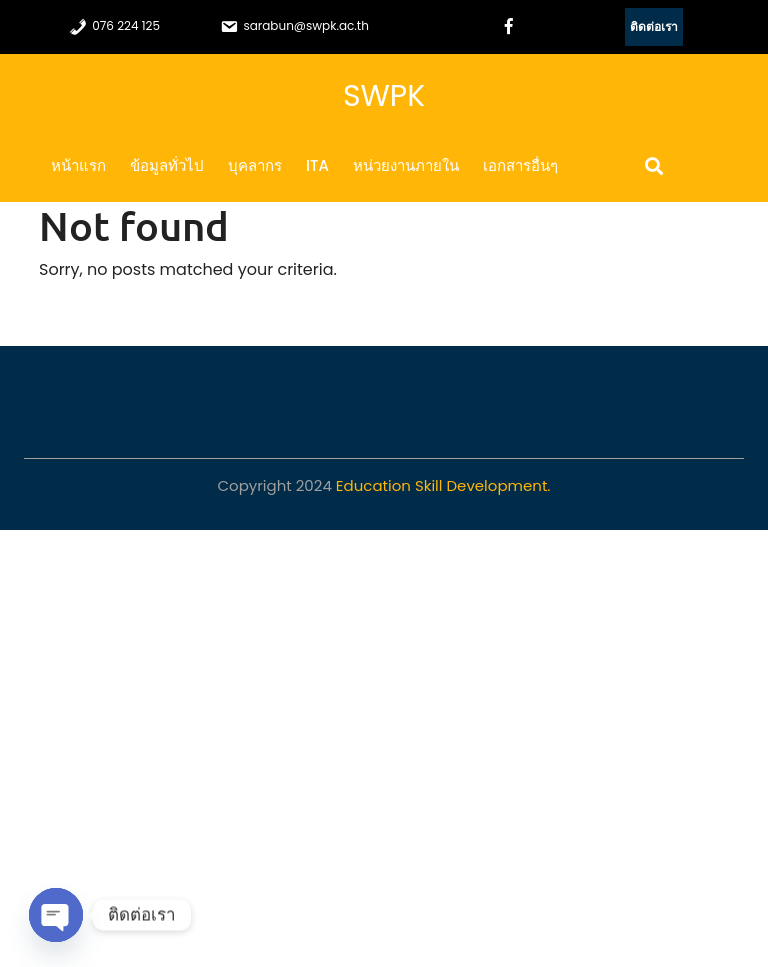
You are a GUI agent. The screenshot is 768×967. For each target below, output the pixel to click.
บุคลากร (255, 165)
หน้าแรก (78, 165)
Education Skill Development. (443, 485)
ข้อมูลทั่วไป (167, 165)
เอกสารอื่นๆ (520, 165)
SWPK (384, 96)
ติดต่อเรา (654, 26)
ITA (317, 165)
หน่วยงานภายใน (406, 165)
